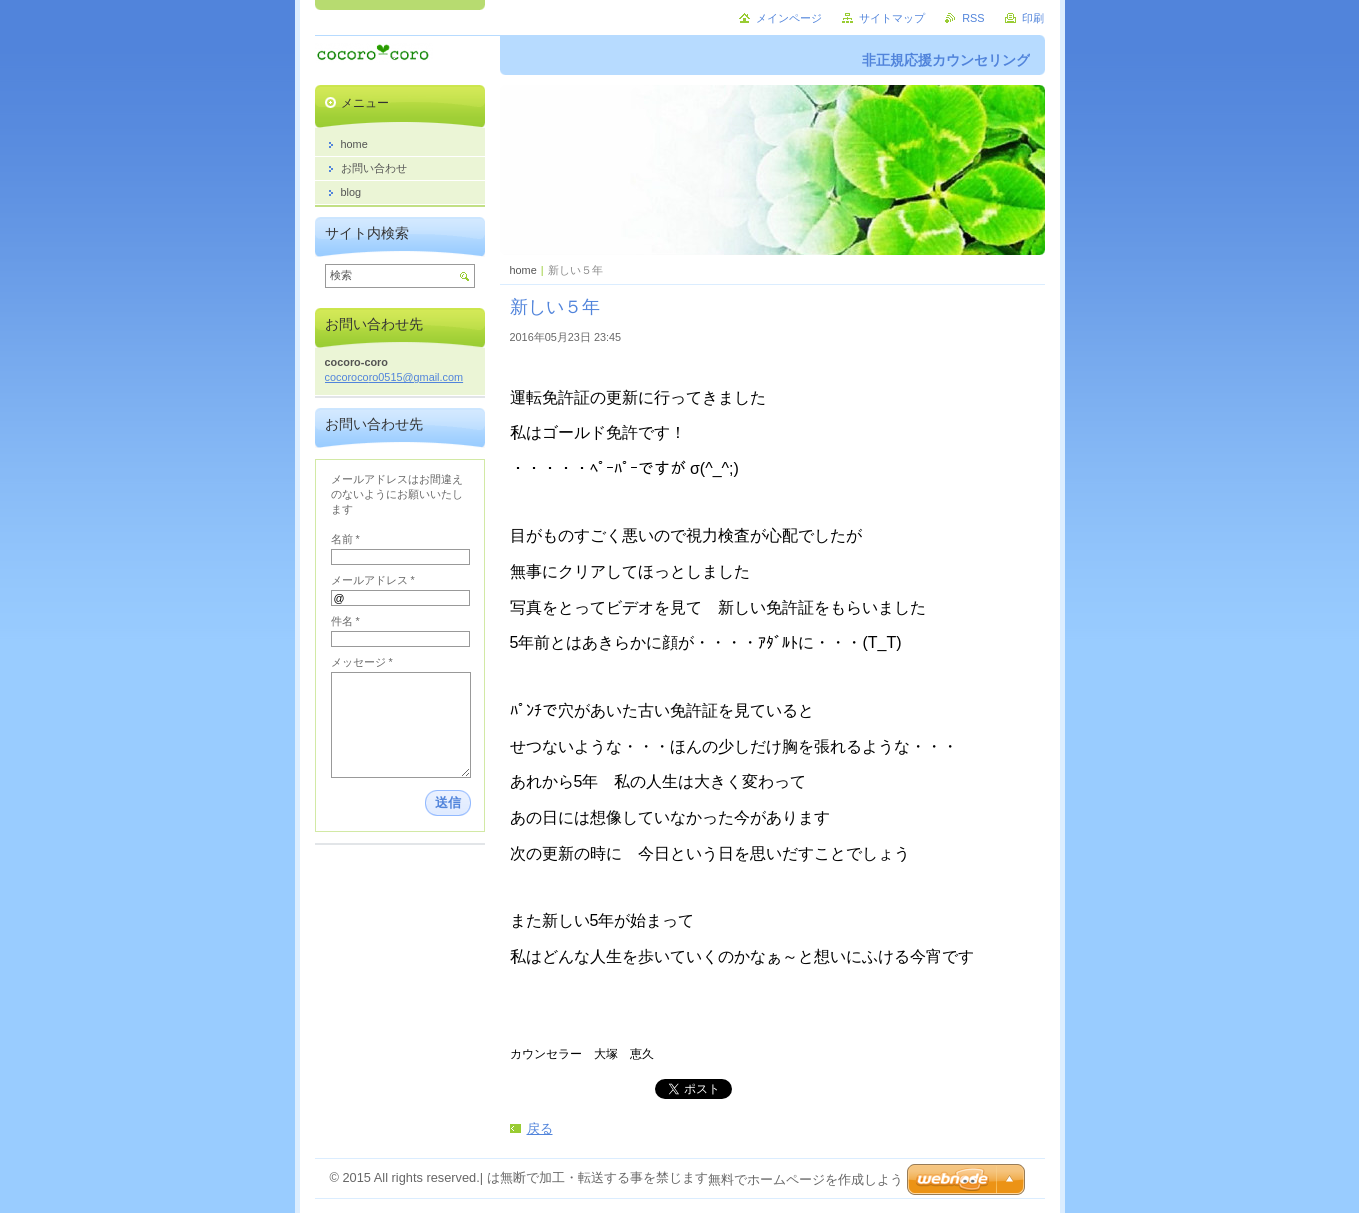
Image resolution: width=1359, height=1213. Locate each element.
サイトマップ (892, 18)
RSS (973, 18)
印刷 (1033, 18)
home (523, 270)
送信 (448, 802)
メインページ (789, 18)
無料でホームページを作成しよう (805, 1179)
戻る (540, 1128)
